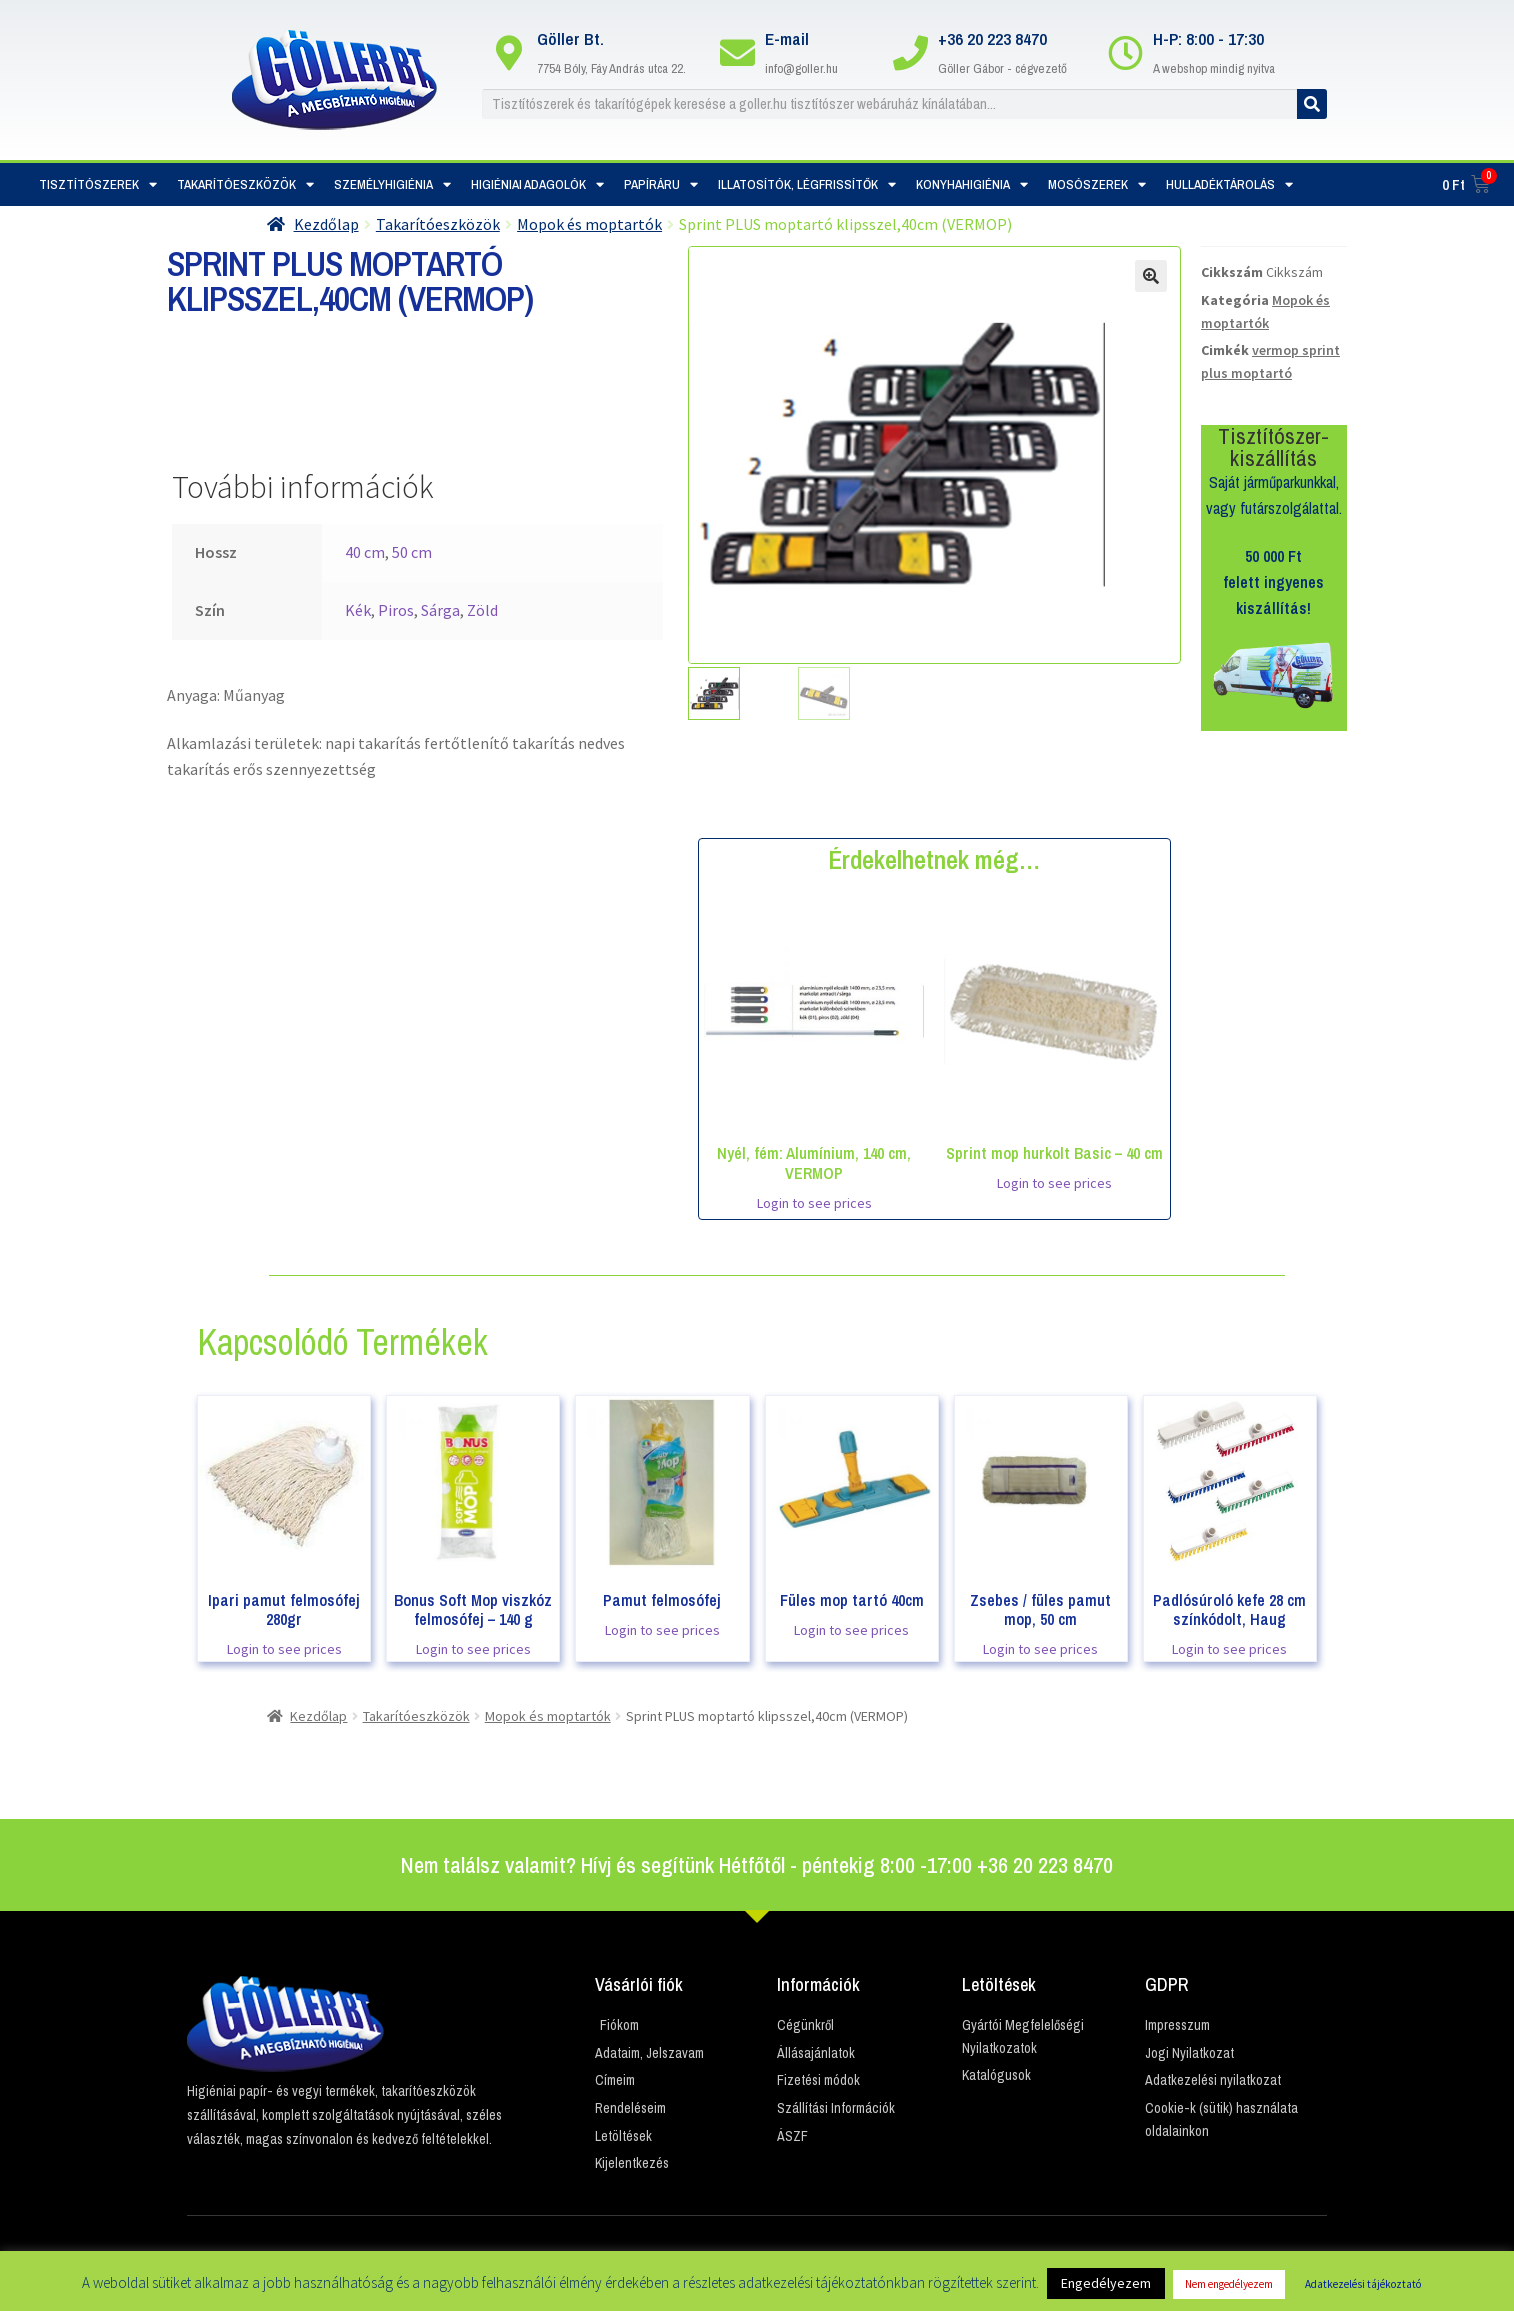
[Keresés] (1312, 104)
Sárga (440, 610)
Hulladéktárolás (1229, 184)
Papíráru (661, 184)
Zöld (482, 610)
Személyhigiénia (392, 184)
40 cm (365, 552)
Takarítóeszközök (245, 184)
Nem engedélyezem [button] (1229, 2284)
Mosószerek (1097, 184)
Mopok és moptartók (589, 224)
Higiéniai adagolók (537, 184)
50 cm (412, 552)
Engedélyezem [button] (1106, 2283)
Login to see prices (814, 1203)
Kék (358, 610)
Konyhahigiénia (972, 184)
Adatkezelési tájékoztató (1363, 2284)
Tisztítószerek (98, 184)
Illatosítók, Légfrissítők (807, 184)
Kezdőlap (326, 224)
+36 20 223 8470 (992, 38)
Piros (396, 610)
